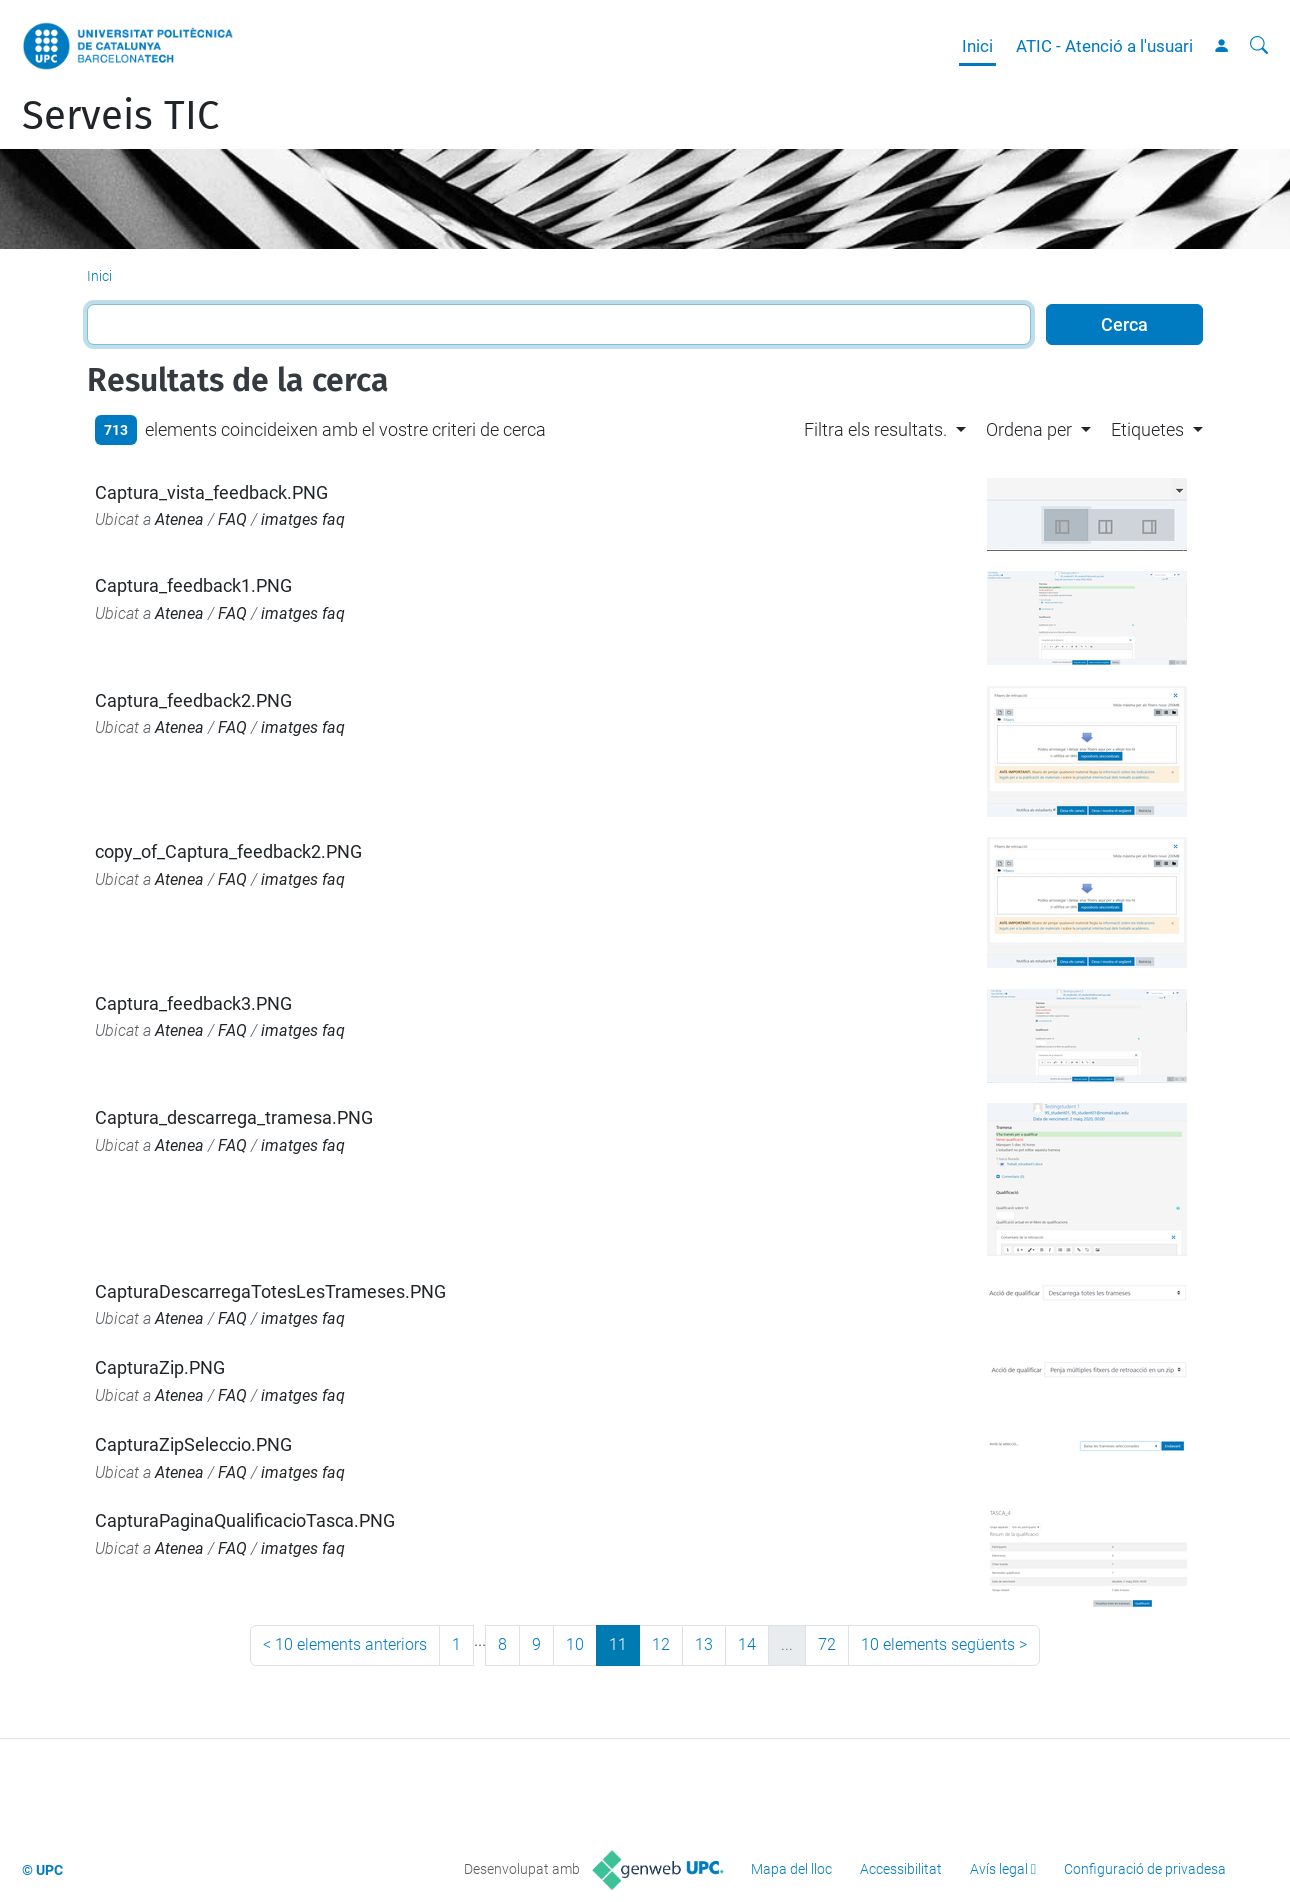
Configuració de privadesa (1145, 1869)
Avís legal (999, 1869)
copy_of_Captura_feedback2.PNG (228, 851)
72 (827, 1644)
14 (747, 1644)
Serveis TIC (120, 116)
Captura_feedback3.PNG (193, 1003)
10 (575, 1644)
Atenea (179, 519)
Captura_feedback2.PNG (193, 700)
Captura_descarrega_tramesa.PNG (234, 1117)
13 (704, 1644)
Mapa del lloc (791, 1869)
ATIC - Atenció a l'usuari (1104, 46)
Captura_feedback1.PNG (193, 585)
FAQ (232, 519)
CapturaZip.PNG (160, 1367)
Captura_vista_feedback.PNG (211, 492)
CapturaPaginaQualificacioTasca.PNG (245, 1520)
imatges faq (303, 519)
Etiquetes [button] (1147, 429)
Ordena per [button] (1029, 429)
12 (661, 1644)
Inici (977, 46)
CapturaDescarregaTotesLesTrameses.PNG (270, 1291)
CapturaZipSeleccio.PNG (193, 1444)
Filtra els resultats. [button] (875, 429)
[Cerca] (1259, 46)
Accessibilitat (901, 1869)
